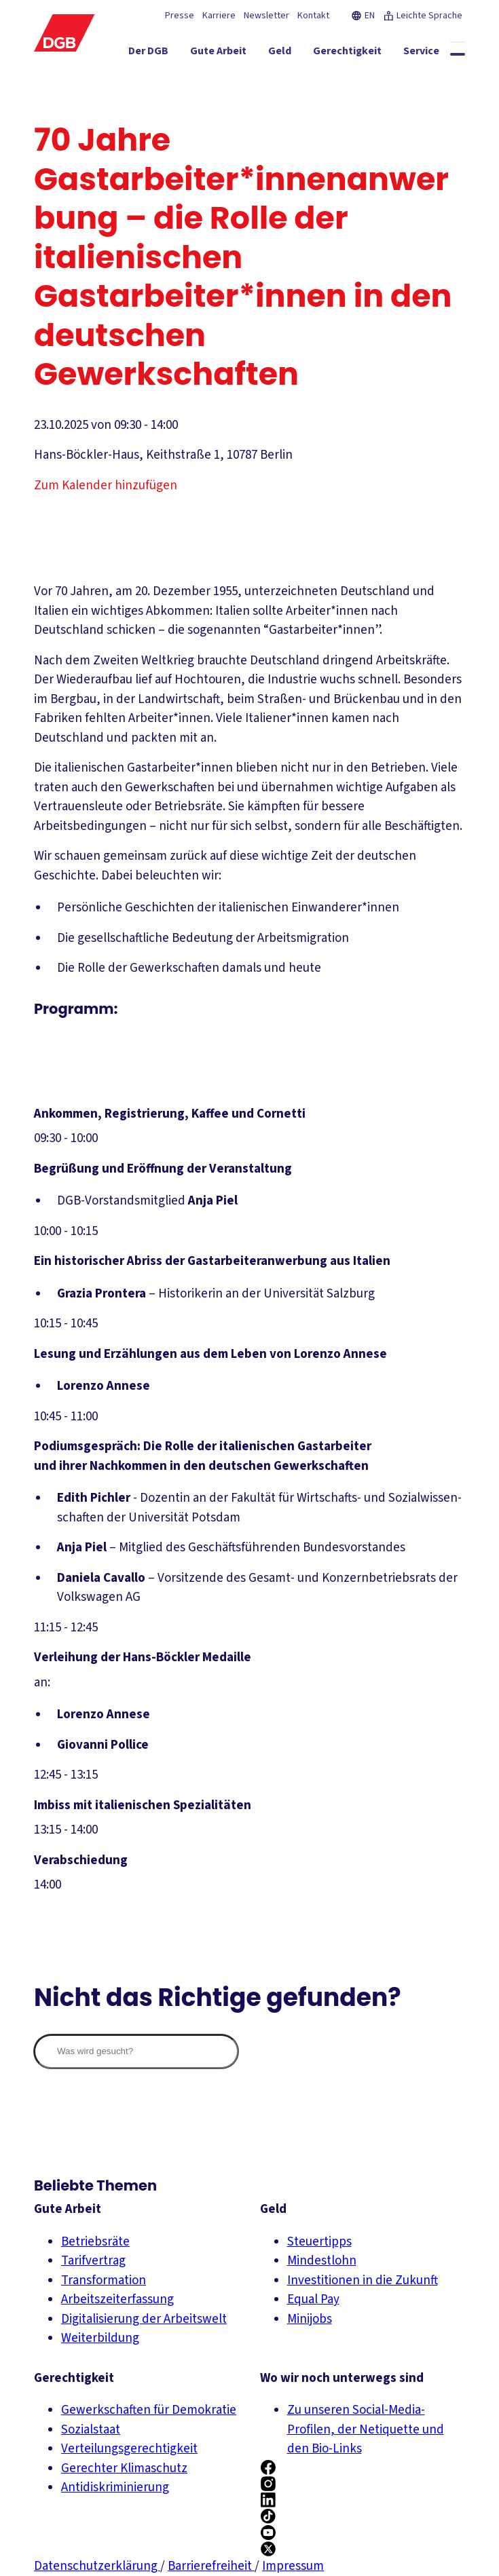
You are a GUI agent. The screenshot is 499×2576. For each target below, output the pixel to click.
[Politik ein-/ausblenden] (437, 78)
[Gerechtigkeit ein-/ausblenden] (362, 53)
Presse (179, 15)
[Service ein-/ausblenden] (436, 53)
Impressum (293, 2566)
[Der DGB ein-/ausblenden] (163, 53)
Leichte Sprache (422, 15)
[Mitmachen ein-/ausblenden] (371, 78)
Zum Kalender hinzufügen (105, 485)
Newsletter (266, 15)
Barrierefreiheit (211, 2566)
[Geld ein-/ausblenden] (294, 53)
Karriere (219, 15)
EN (363, 15)
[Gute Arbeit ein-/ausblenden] (233, 53)
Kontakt (313, 15)
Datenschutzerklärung (97, 2566)
